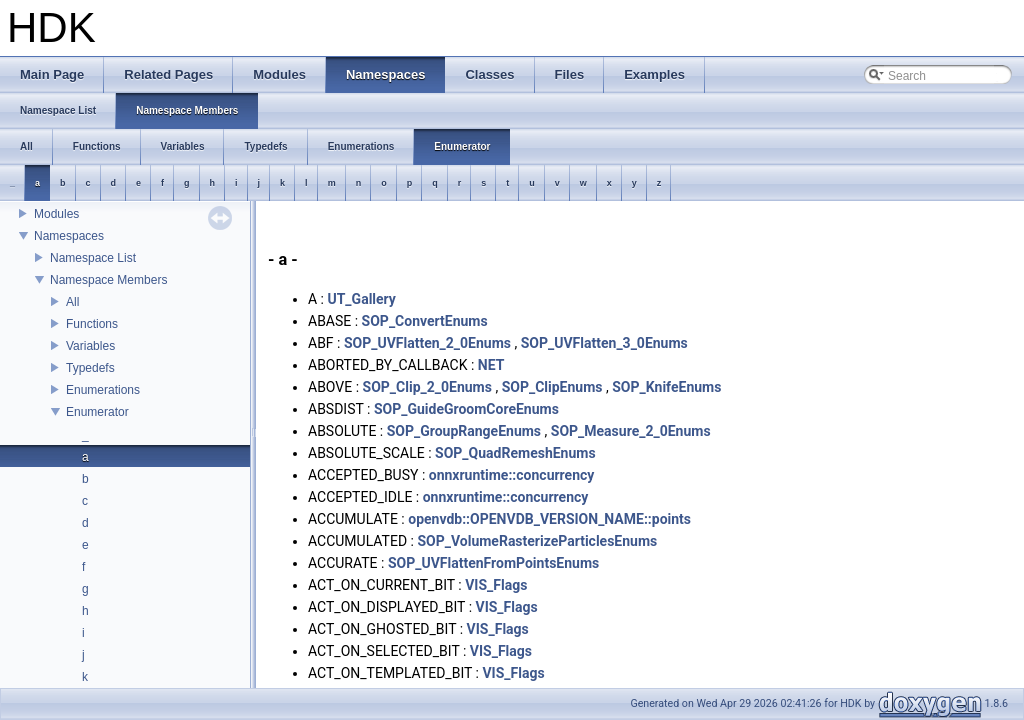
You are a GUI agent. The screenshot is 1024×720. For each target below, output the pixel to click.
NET (491, 365)
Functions (92, 324)
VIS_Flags (496, 585)
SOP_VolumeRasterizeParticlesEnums (537, 541)
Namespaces (69, 236)
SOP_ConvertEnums (425, 321)
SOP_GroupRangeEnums (464, 431)
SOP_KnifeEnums (666, 387)
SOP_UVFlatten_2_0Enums (427, 343)
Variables (90, 346)
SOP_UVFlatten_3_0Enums (604, 343)
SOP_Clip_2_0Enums (427, 387)
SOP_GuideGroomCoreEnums (466, 409)
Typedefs (90, 368)
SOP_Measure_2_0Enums (631, 431)
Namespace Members (108, 280)
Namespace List (93, 258)
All (72, 302)
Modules (56, 214)
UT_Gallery (361, 299)
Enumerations (103, 390)
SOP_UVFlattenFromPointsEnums (493, 563)
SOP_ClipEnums (552, 387)
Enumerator (97, 412)
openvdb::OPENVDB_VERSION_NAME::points (549, 519)
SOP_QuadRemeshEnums (515, 453)
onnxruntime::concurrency (512, 475)
